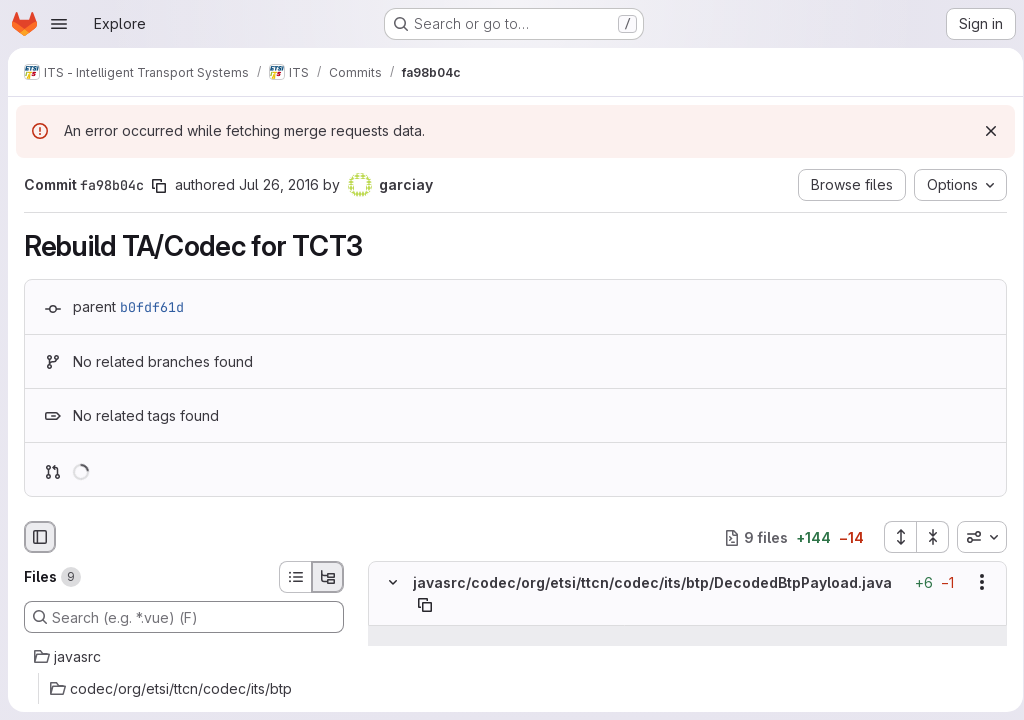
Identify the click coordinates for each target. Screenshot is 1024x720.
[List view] (295, 577)
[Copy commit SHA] (159, 186)
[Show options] (975, 583)
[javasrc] (184, 657)
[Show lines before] (393, 636)
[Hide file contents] (393, 583)
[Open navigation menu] (59, 24)
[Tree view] (328, 577)
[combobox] (975, 537)
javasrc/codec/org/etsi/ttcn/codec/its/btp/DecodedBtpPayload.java (652, 582)
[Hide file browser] (40, 537)
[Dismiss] (984, 131)
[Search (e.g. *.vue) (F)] (184, 617)
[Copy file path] (425, 605)
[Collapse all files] (926, 537)
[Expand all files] (893, 537)
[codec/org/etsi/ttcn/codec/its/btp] (184, 689)
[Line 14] (390, 696)
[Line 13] (390, 676)
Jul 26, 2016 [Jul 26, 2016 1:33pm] (279, 184)
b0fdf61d (152, 307)
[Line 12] (390, 656)
